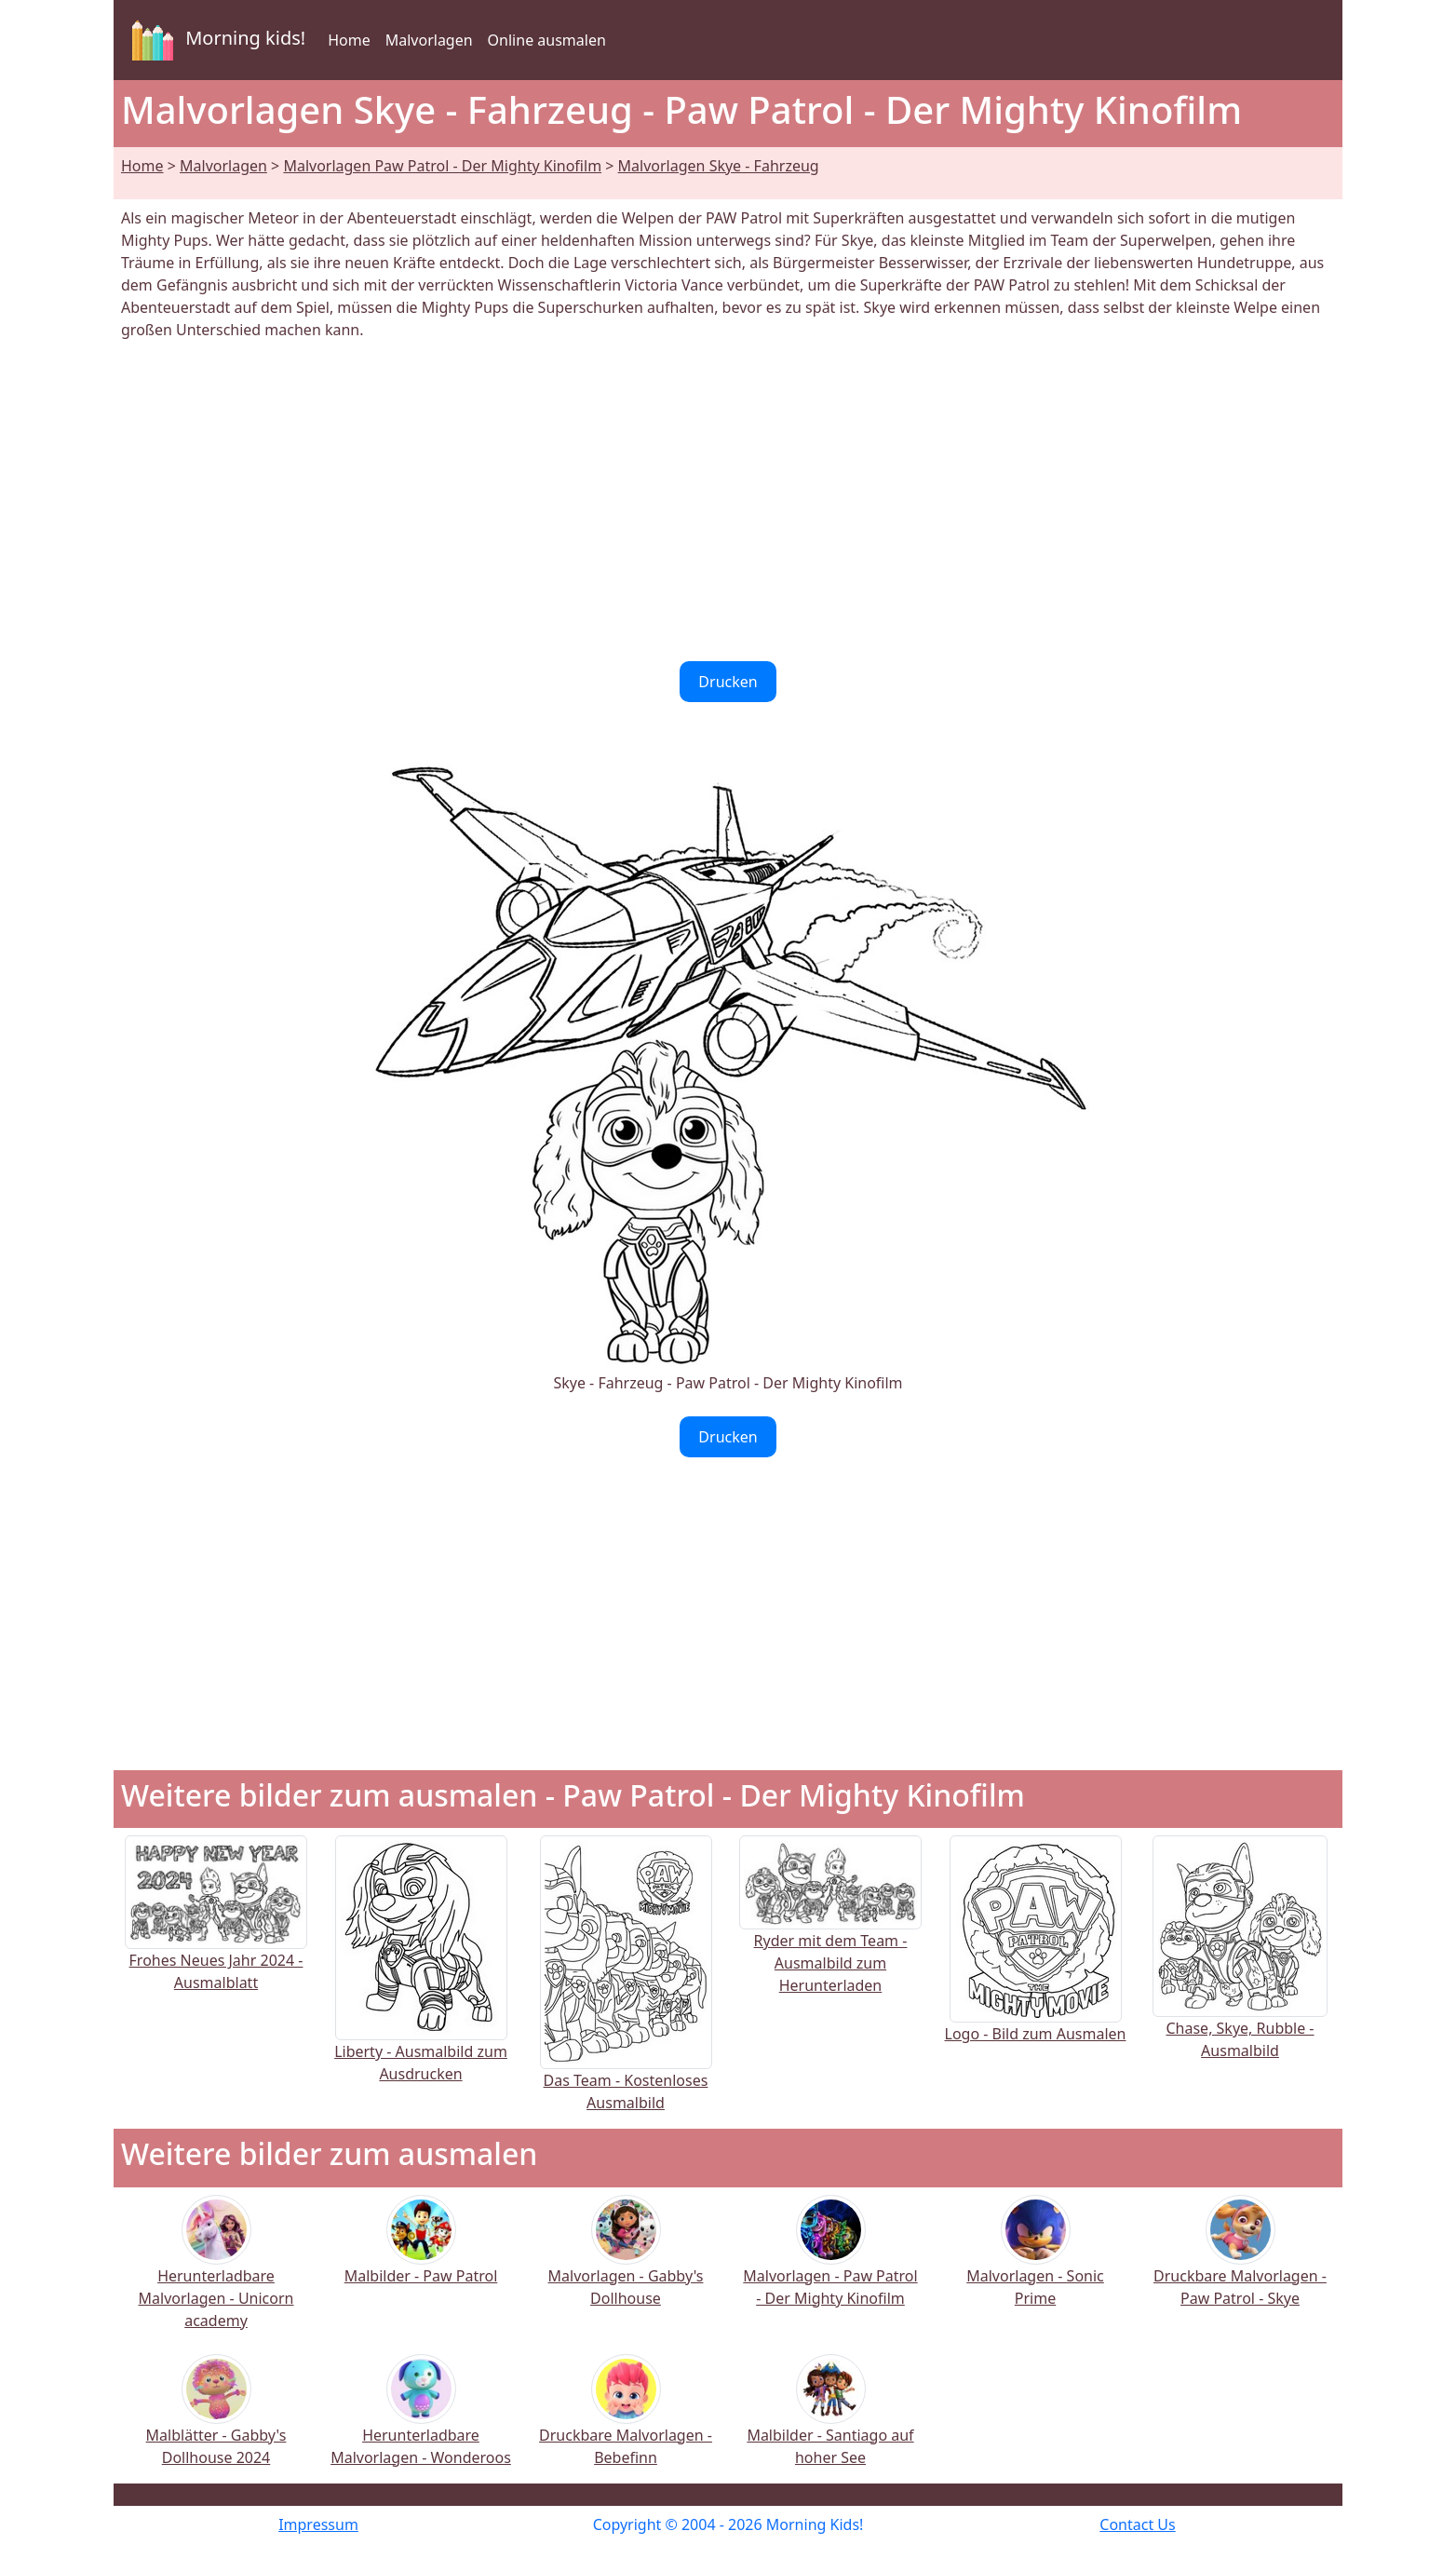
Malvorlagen (429, 40)
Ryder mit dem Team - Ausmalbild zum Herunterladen (830, 1933)
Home (349, 40)
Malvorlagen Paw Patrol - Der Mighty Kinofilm (442, 166)
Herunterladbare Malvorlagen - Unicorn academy (216, 2274)
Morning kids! (215, 40)
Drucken (727, 681)
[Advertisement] (728, 501)
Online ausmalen (547, 40)
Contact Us (1137, 2524)
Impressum (318, 2524)
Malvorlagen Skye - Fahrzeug (718, 166)
